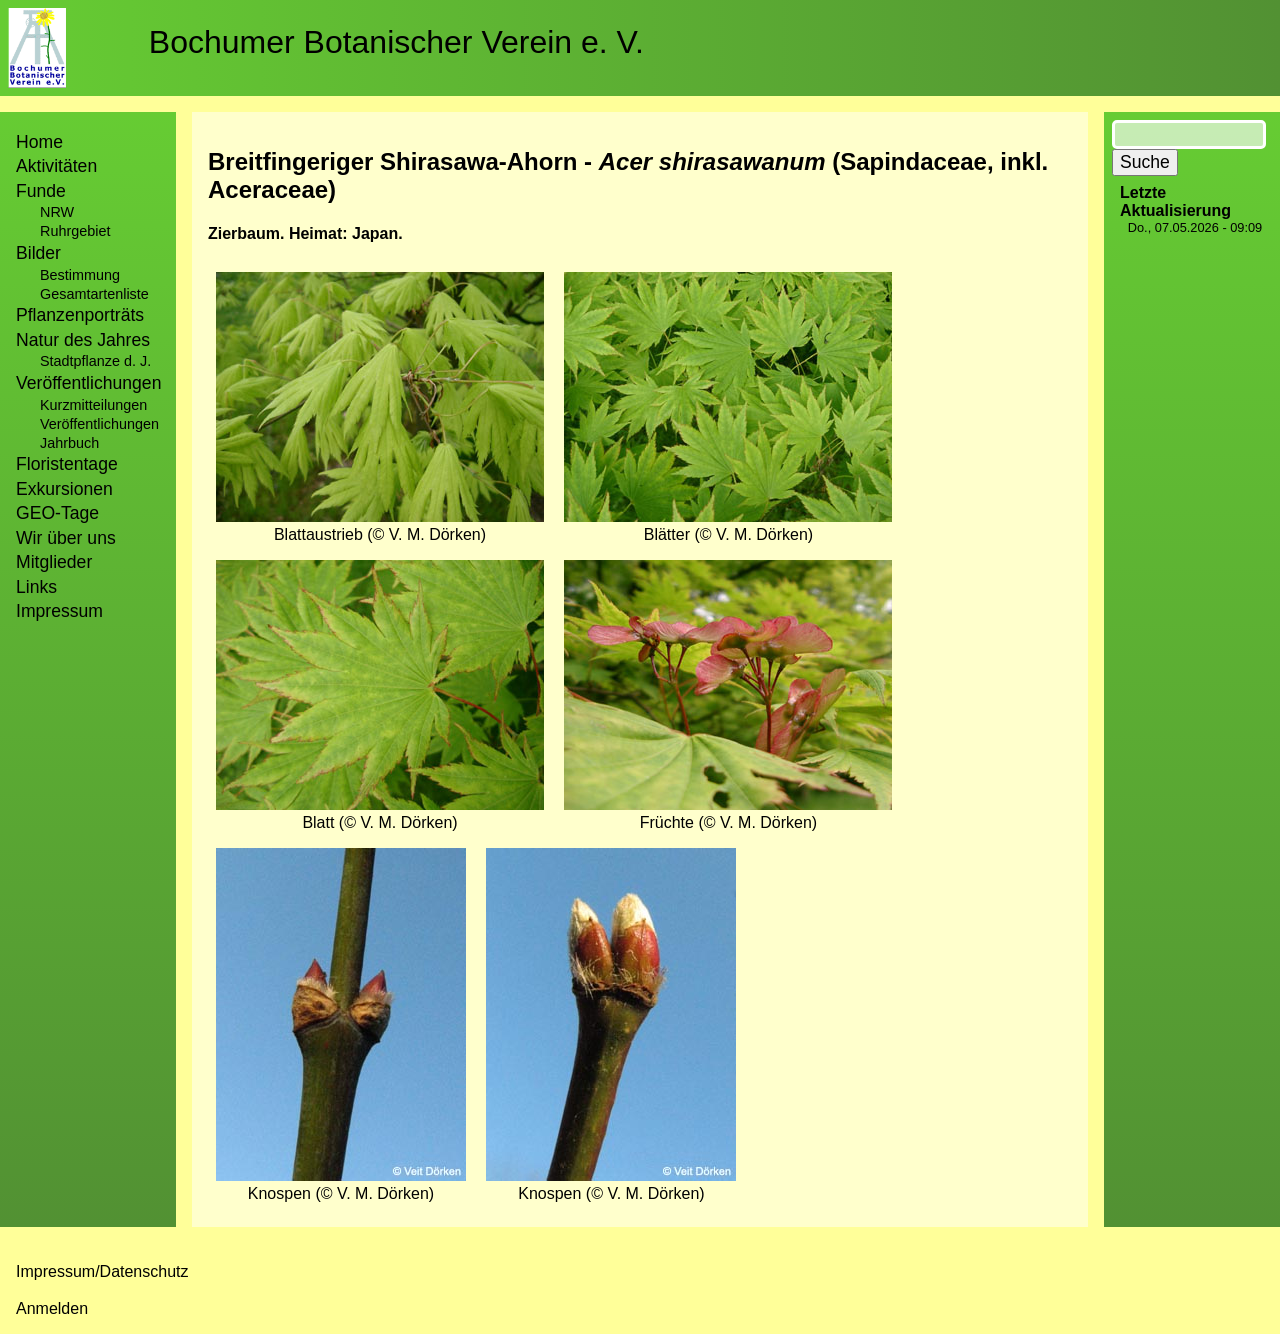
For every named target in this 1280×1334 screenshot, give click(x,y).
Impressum (59, 611)
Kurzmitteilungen (93, 405)
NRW (57, 212)
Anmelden (52, 1308)
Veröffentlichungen (99, 424)
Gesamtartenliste (94, 294)
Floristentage (67, 464)
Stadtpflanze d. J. (95, 361)
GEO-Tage (57, 513)
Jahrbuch (69, 443)
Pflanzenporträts (80, 315)
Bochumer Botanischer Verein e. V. (396, 42)
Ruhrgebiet (75, 231)
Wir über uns (66, 538)
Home (39, 142)
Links (36, 587)
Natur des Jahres (83, 340)
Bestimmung (80, 275)
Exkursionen (64, 489)
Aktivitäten (56, 166)
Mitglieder (54, 562)
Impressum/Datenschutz (102, 1271)
